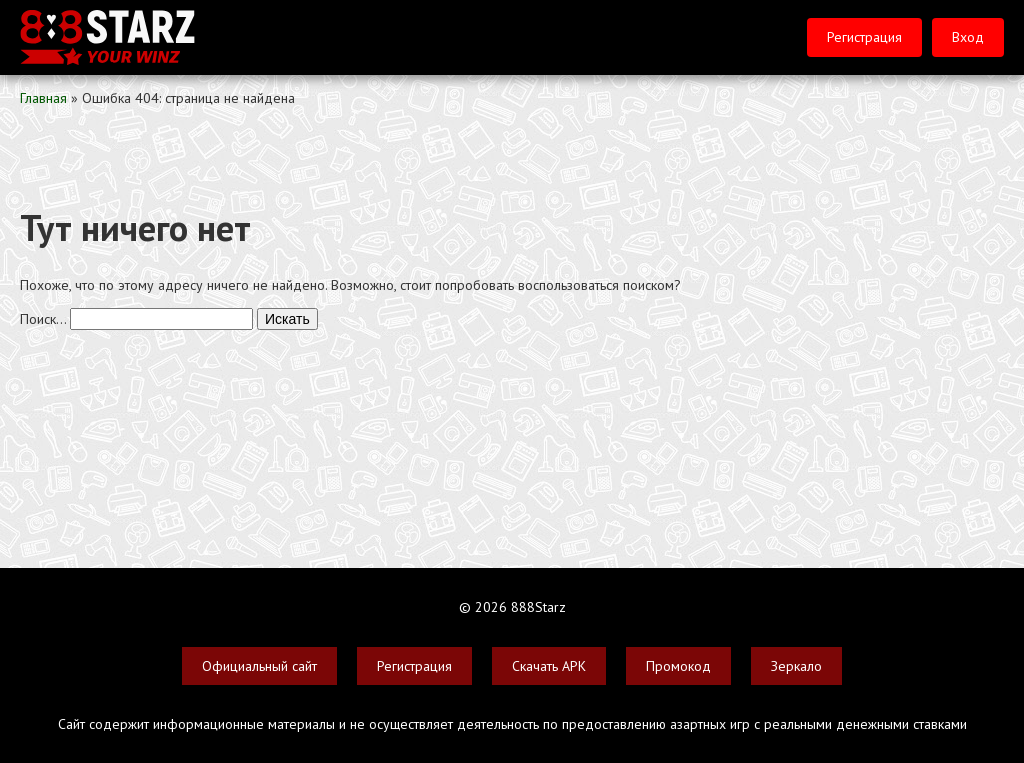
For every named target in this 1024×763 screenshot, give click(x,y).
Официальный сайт (259, 666)
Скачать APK (549, 666)
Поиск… (43, 319)
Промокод (678, 666)
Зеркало (796, 666)
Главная (43, 98)
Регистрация (864, 37)
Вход (968, 37)
